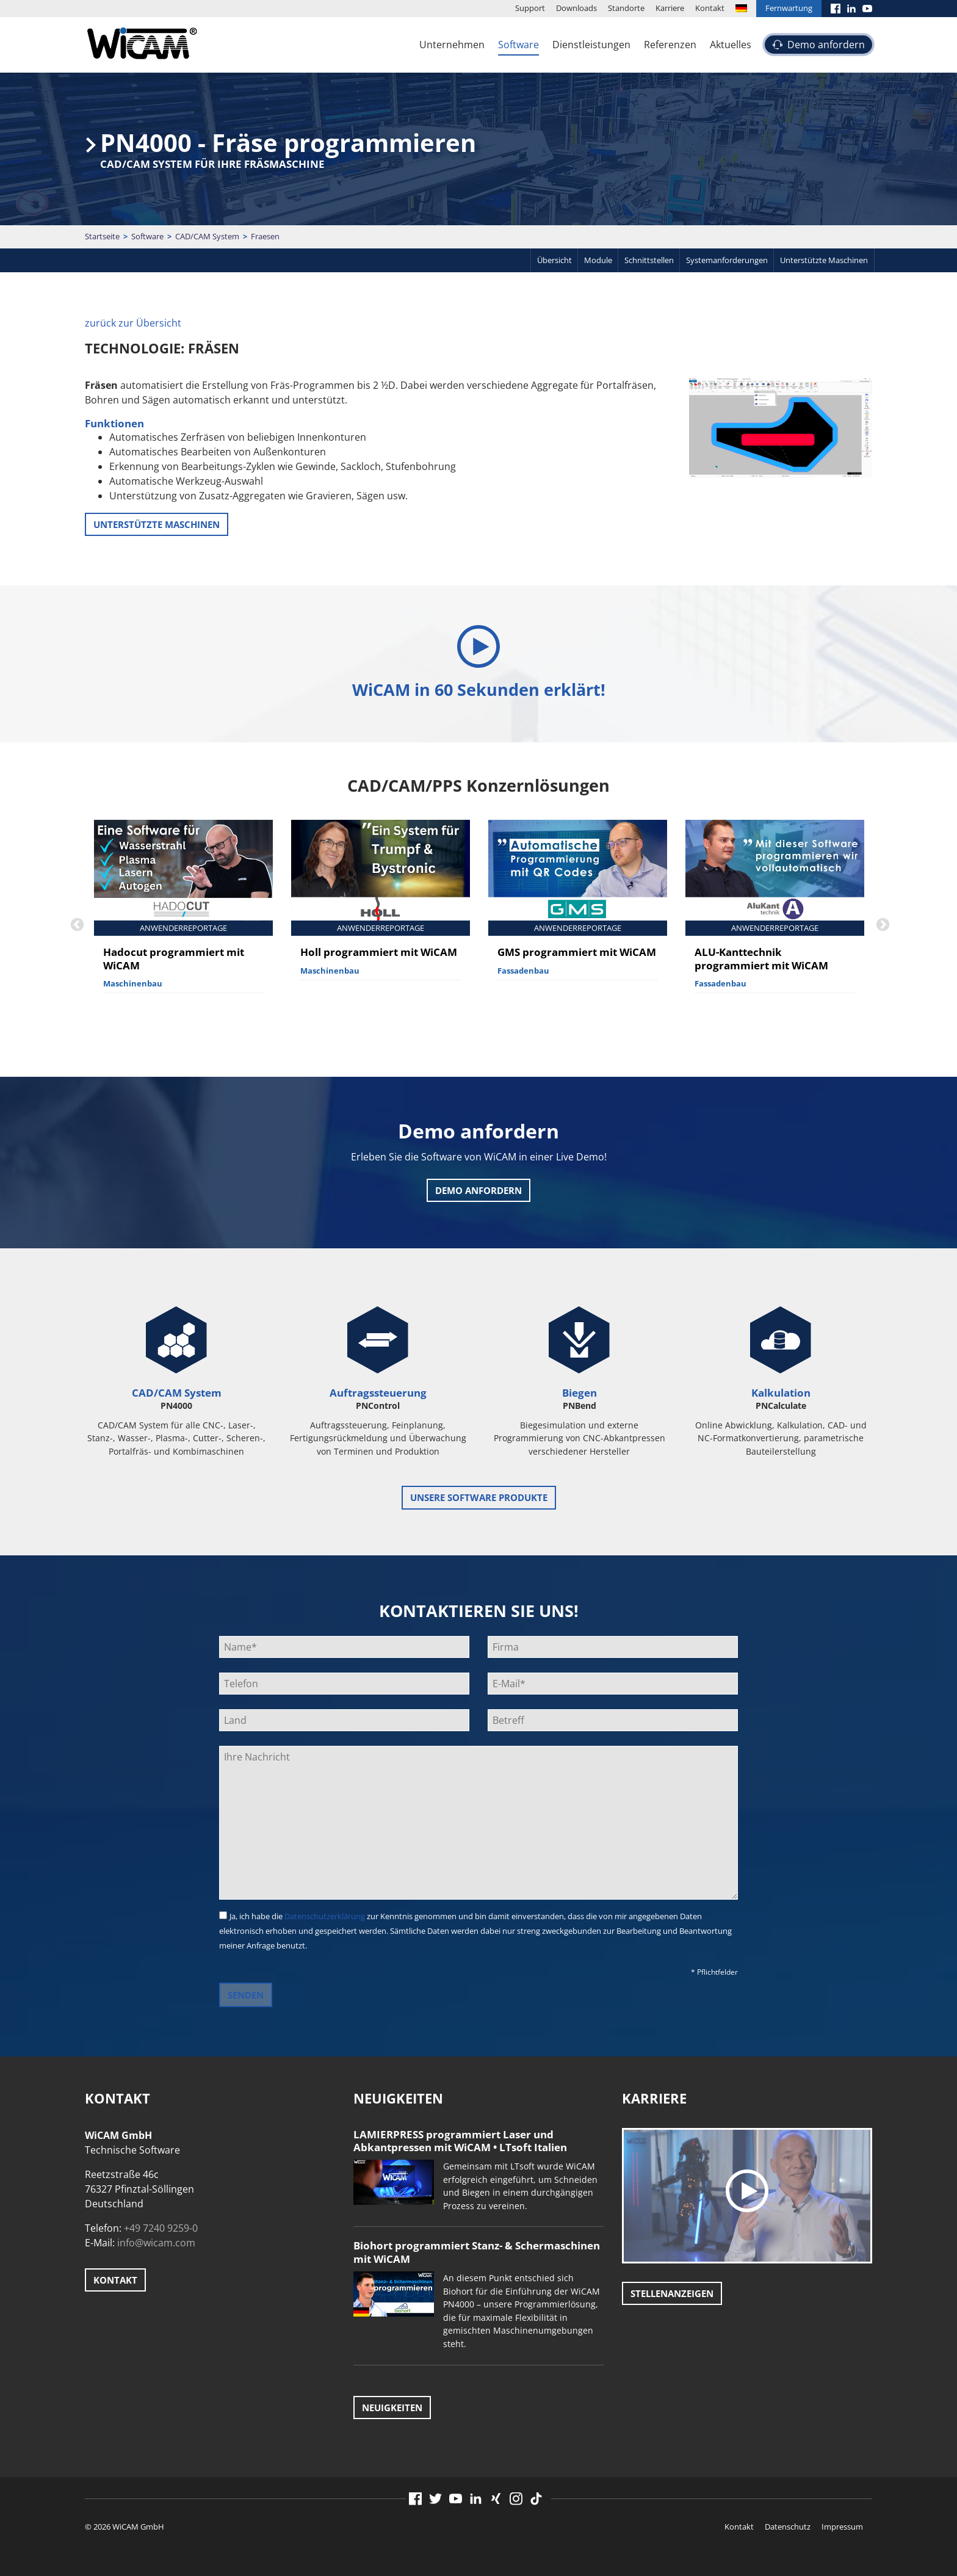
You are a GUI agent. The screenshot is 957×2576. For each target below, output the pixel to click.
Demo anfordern (826, 44)
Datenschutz (788, 2526)
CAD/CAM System (207, 236)
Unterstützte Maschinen (824, 260)
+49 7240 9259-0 (161, 2228)
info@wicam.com (156, 2242)
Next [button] (881, 923)
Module (598, 260)
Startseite (102, 236)
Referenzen (670, 44)
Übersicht (554, 260)
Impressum (842, 2526)
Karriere (669, 7)
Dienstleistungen (591, 44)
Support (530, 7)
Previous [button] (76, 923)
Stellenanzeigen (671, 2293)
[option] (183, 917)
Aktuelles (730, 44)
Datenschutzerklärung (324, 1916)
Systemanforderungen (727, 260)
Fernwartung (788, 7)
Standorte (626, 7)
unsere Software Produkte (478, 1497)
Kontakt (709, 7)
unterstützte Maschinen (156, 524)
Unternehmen (452, 44)
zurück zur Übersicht (133, 323)
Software (518, 44)
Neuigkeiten (392, 2407)
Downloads (576, 7)
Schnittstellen (649, 260)
